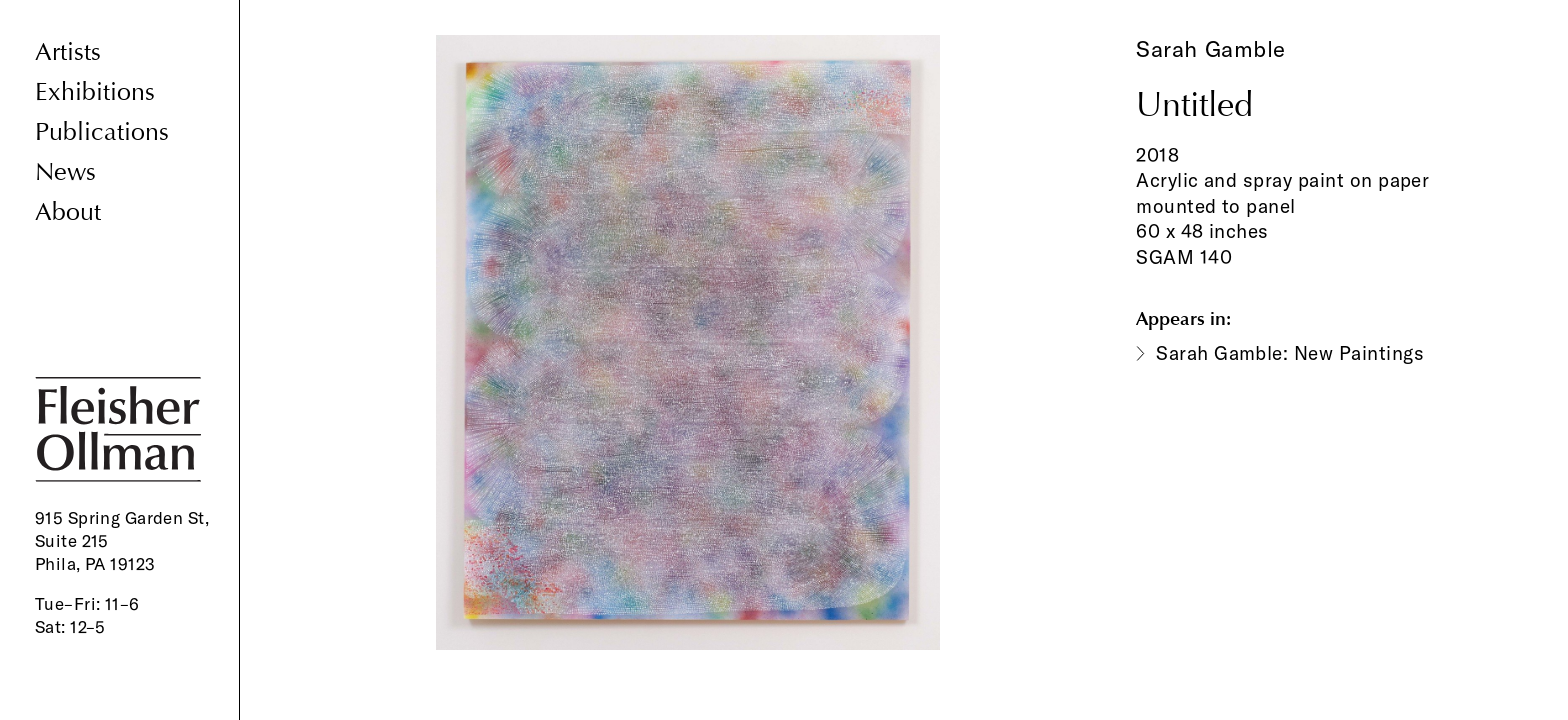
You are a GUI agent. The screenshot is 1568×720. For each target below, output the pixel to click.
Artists (68, 52)
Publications (102, 132)
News (65, 172)
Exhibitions (95, 92)
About (68, 212)
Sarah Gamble (1211, 49)
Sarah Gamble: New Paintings (1290, 353)
